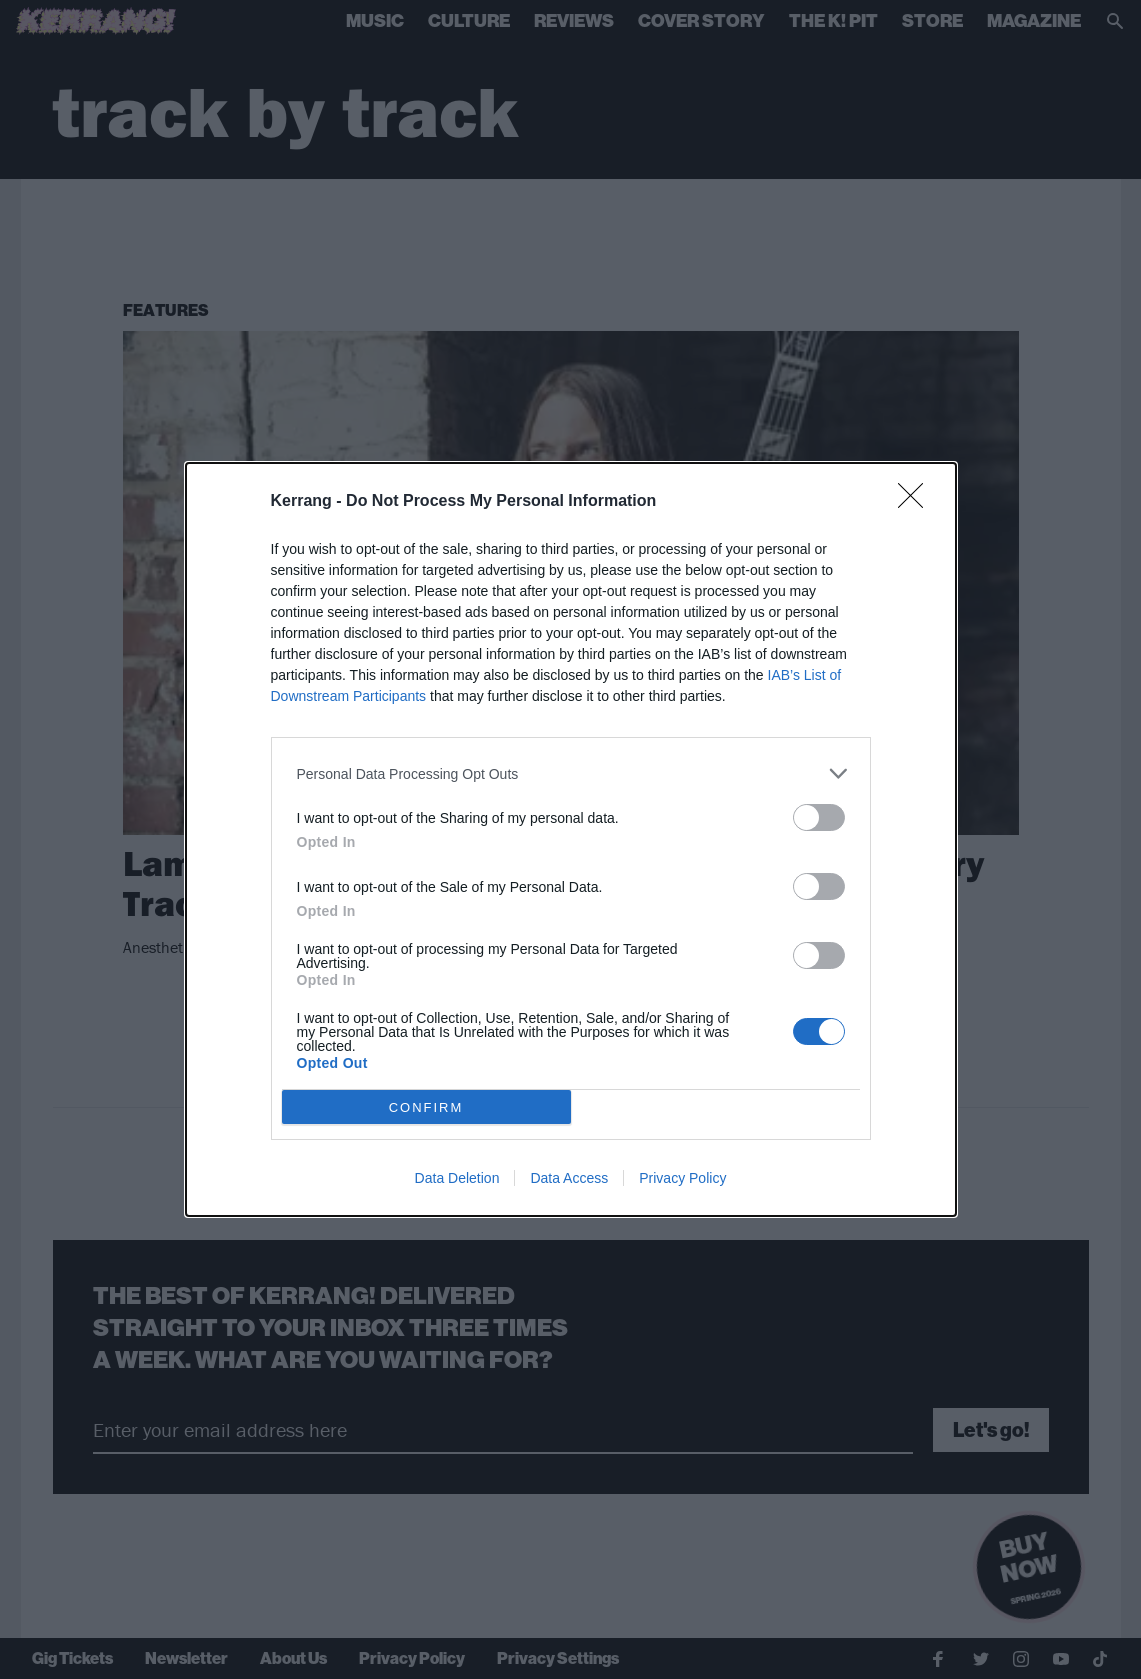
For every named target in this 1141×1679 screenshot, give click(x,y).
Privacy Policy (682, 1178)
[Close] (917, 502)
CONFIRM (426, 1107)
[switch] (819, 817)
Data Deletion (457, 1178)
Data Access (569, 1178)
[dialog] (571, 839)
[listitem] (571, 773)
